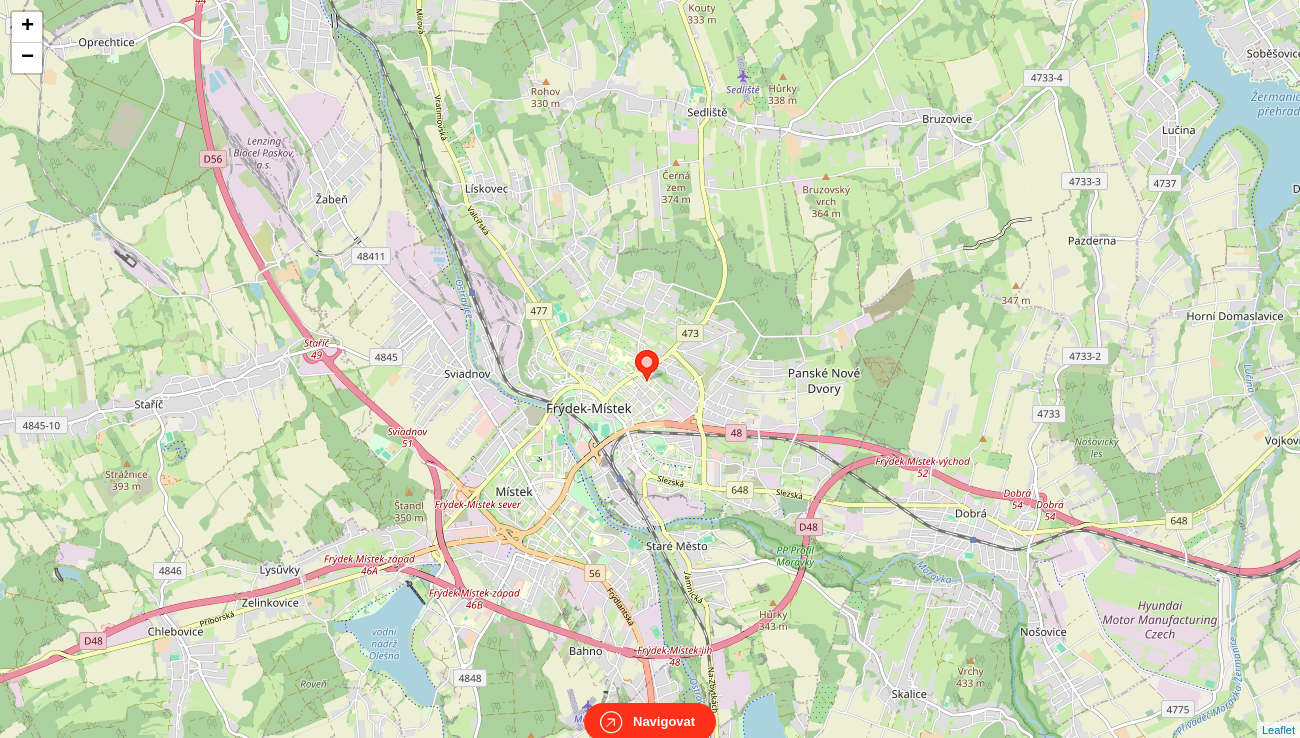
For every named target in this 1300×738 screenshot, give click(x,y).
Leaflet (1278, 712)
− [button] (27, 58)
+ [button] (27, 27)
